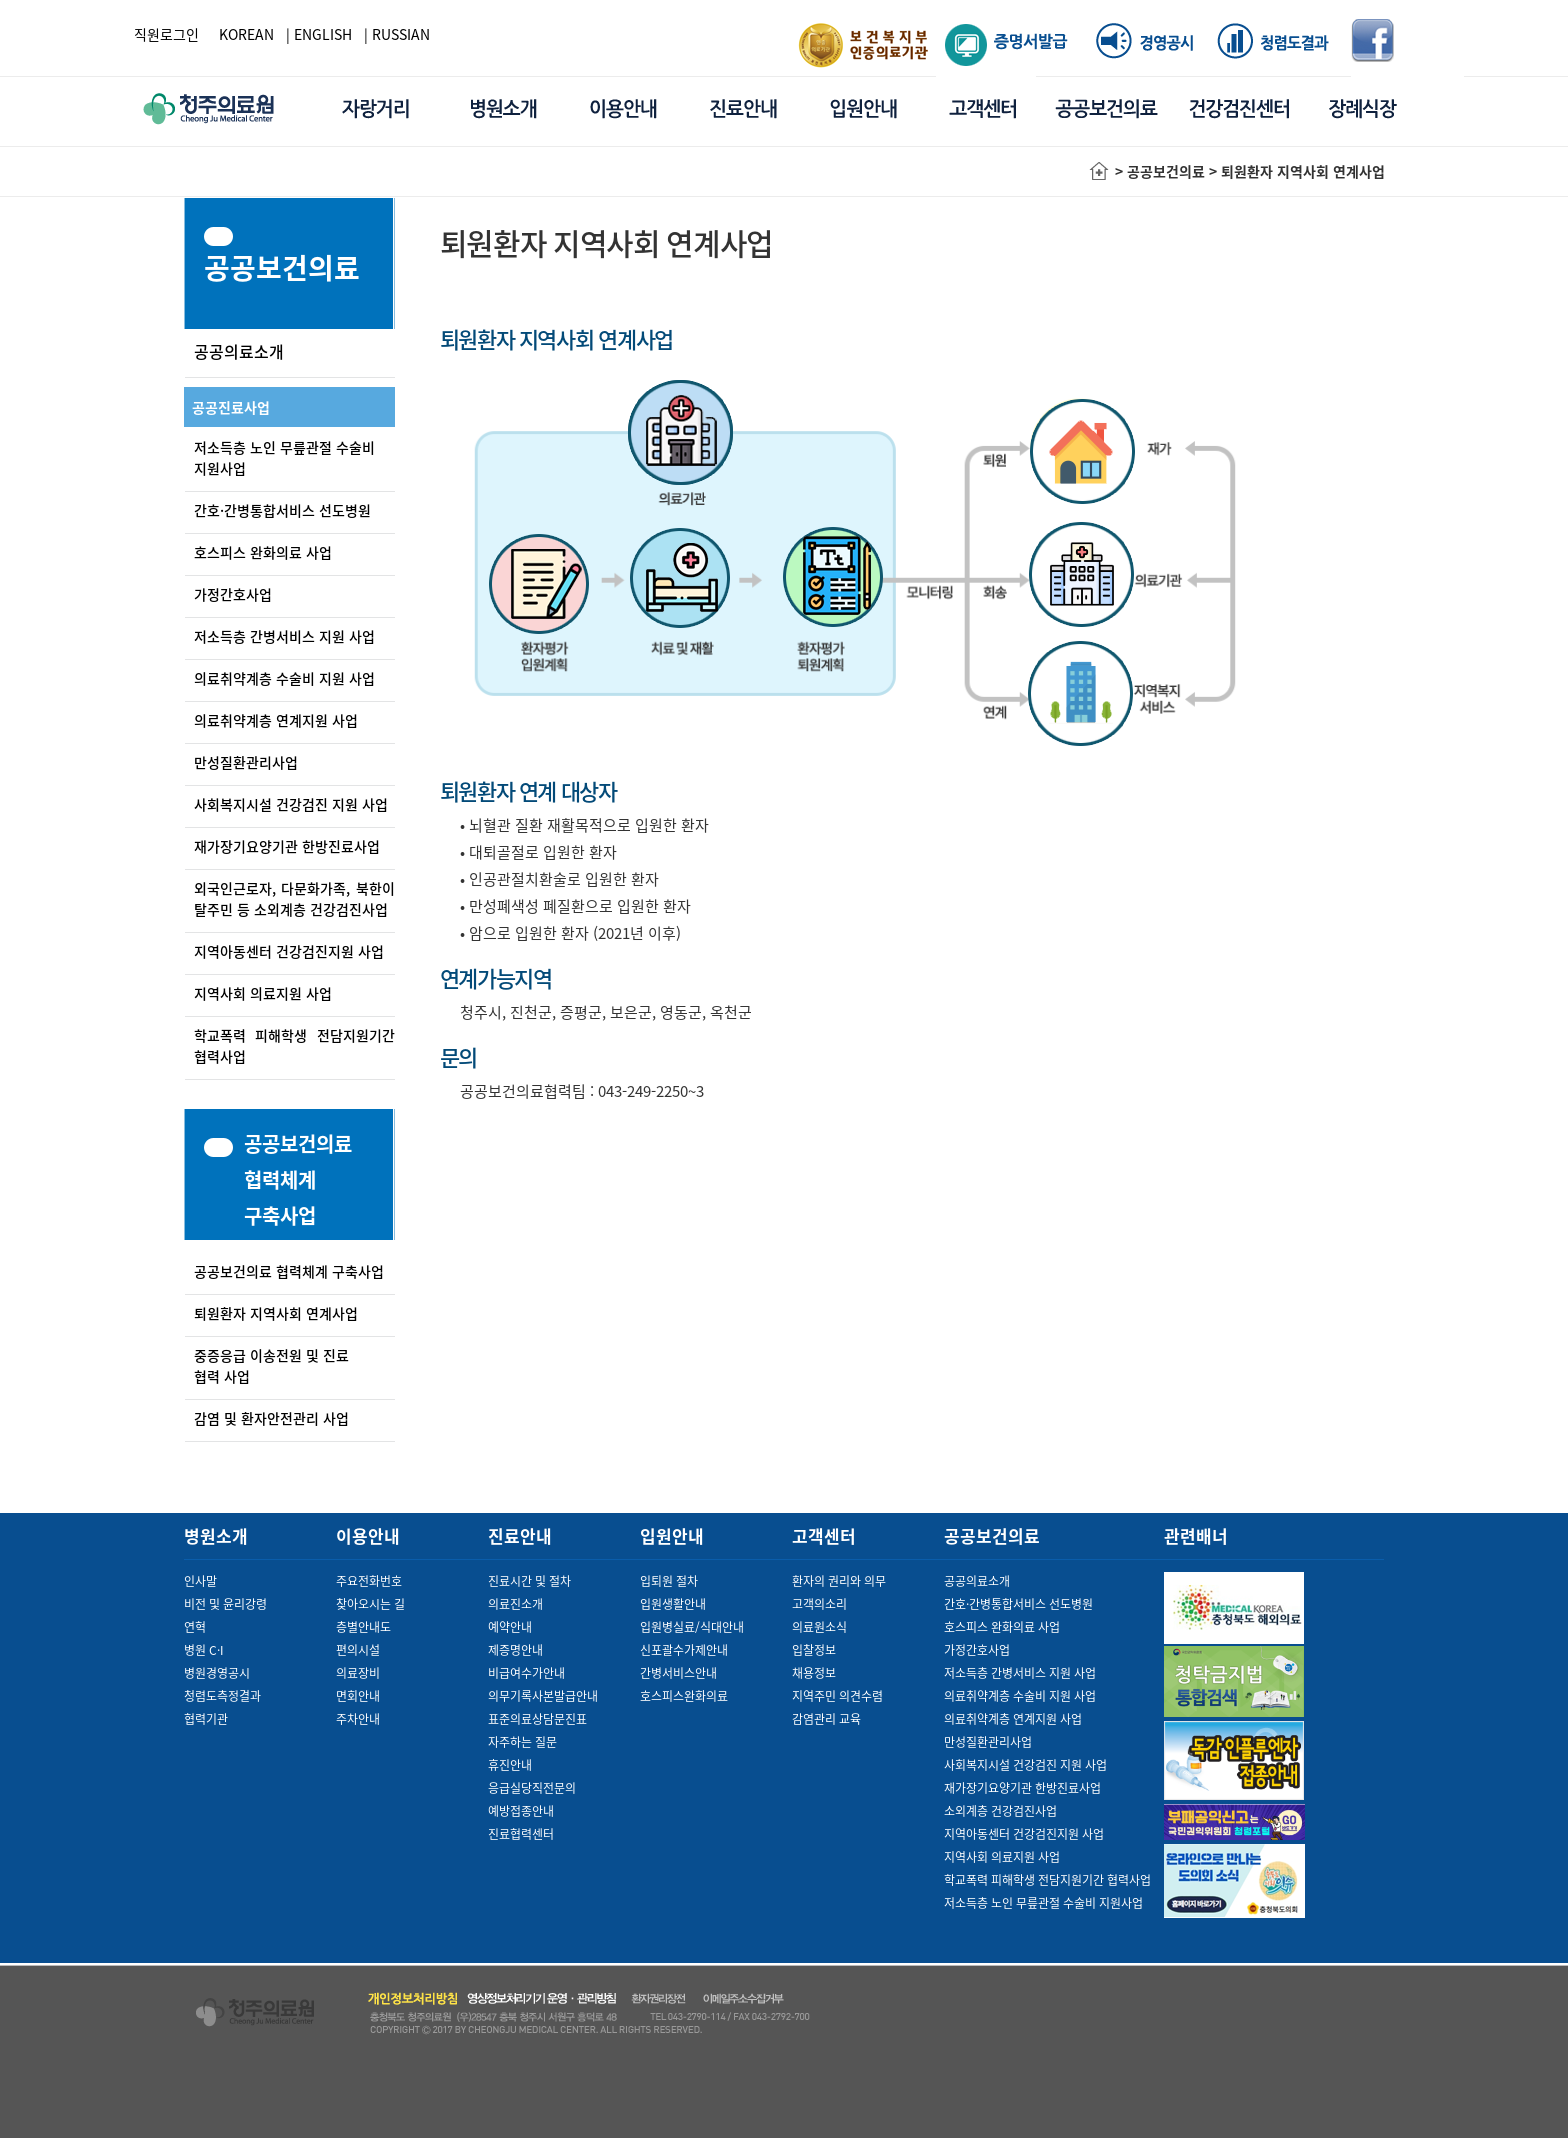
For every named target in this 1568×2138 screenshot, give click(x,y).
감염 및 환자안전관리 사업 (271, 1418)
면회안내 (358, 1696)
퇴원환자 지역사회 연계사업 (276, 1313)
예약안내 (510, 1627)
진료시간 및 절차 (529, 1581)
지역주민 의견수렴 (837, 1696)
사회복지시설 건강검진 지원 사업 (291, 804)
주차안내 (358, 1719)
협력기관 (206, 1719)
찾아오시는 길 (370, 1604)
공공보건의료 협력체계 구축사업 (289, 1271)
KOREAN (246, 34)
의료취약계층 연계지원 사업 (276, 720)
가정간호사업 (233, 594)
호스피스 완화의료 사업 (263, 552)
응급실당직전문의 (532, 1788)
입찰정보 (814, 1650)
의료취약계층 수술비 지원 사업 (284, 678)
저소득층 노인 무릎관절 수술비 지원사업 (1043, 1903)
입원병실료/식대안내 (692, 1627)
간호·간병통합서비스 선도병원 (282, 510)
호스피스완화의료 (684, 1696)
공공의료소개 (239, 351)
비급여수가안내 (526, 1673)
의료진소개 (515, 1604)
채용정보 (814, 1673)
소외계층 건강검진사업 (1000, 1811)
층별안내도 (363, 1627)
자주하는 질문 (522, 1742)
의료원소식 (819, 1627)
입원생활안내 (673, 1604)
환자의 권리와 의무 (839, 1581)
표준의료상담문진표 (537, 1719)
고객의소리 (819, 1604)
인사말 (200, 1581)
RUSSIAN (401, 34)
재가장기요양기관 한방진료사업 (287, 846)
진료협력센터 (521, 1834)
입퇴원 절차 (669, 1581)
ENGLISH (323, 34)
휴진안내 (510, 1765)
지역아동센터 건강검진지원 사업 (289, 951)
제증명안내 (515, 1650)
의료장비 (358, 1673)
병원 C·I (204, 1650)
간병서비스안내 (678, 1673)
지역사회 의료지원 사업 (263, 993)
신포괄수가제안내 (684, 1650)
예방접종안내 (521, 1811)
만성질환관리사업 (246, 762)
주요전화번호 (369, 1581)
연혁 (195, 1627)
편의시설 (358, 1650)
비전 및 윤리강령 (225, 1604)
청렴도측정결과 (222, 1696)
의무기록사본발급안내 (543, 1696)
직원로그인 (166, 34)
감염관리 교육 (826, 1719)
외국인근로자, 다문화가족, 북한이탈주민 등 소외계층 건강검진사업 (294, 898)
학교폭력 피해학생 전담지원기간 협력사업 (1047, 1880)
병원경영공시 (217, 1673)
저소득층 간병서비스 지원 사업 (284, 636)
